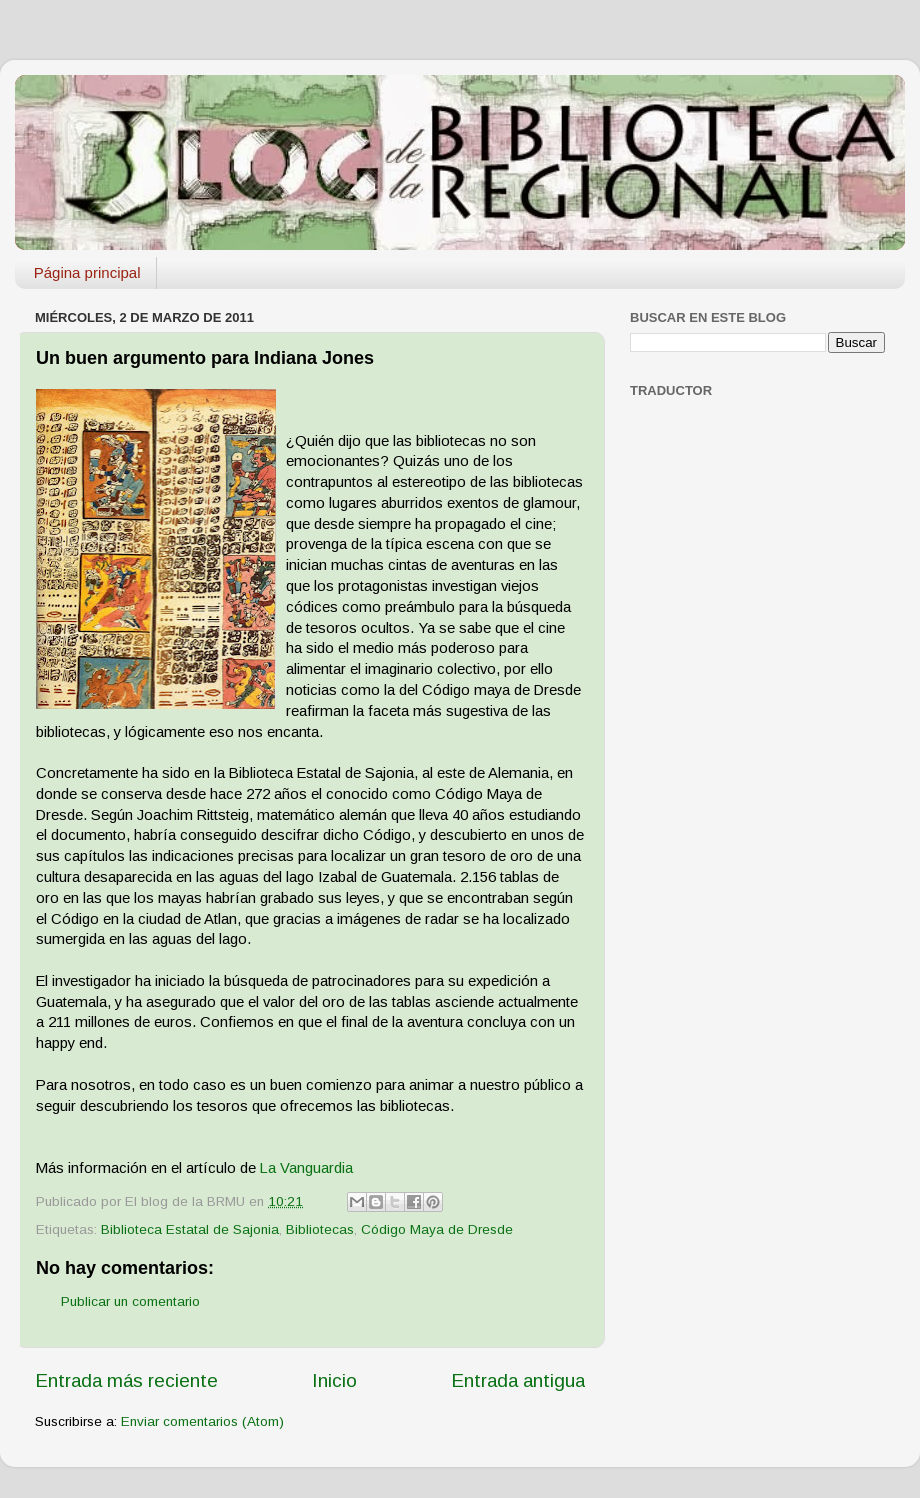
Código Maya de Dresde (437, 1229)
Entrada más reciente (126, 1380)
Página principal (87, 272)
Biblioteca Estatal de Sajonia (190, 1229)
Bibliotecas (320, 1229)
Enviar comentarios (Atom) (202, 1421)
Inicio (334, 1380)
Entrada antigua (518, 1380)
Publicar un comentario (130, 1301)
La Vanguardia (306, 1168)
